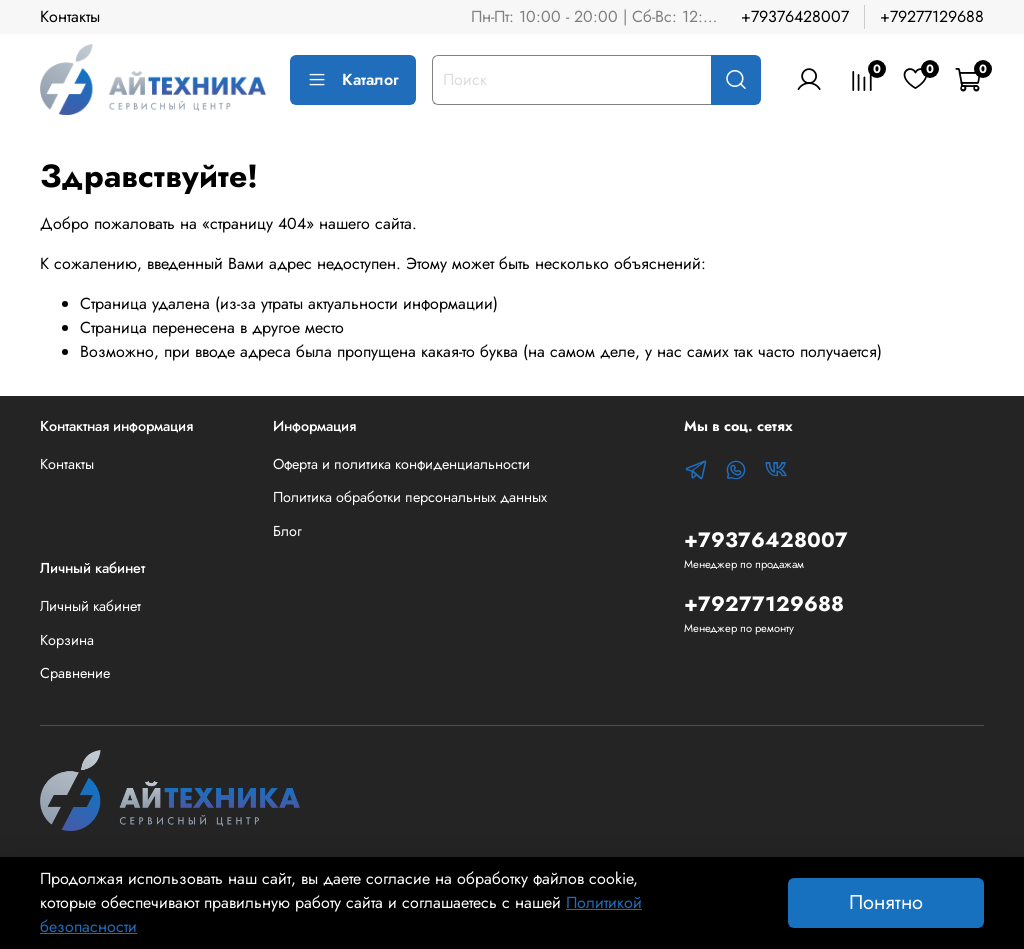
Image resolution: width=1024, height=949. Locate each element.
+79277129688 (932, 16)
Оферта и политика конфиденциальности (401, 464)
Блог (287, 531)
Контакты (70, 16)
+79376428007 (795, 16)
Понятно (886, 902)
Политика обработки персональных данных (410, 497)
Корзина (67, 640)
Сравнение (75, 673)
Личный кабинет (90, 606)
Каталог (353, 79)
